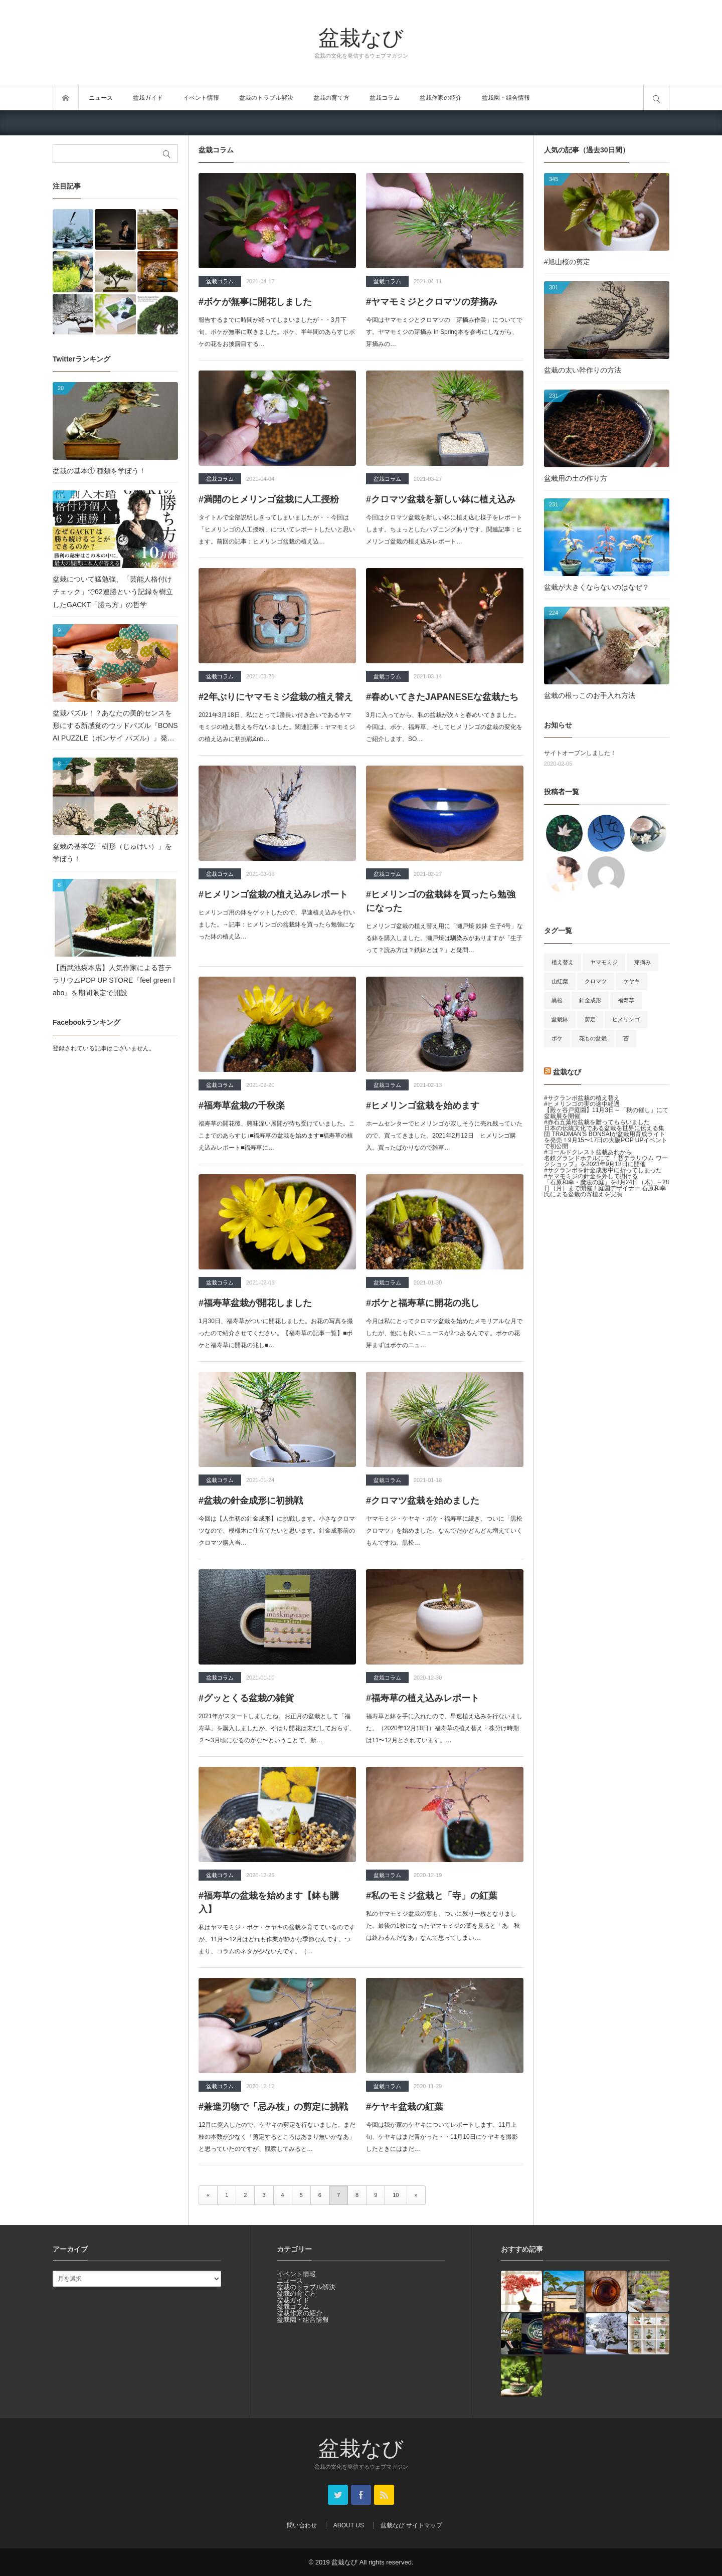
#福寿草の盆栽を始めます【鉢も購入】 (269, 1902)
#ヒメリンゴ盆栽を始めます (422, 1105)
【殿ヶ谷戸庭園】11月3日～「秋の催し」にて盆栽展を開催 (606, 1113)
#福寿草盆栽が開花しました (255, 1303)
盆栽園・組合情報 (506, 97)
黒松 (557, 1000)
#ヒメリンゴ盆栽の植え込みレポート (273, 894)
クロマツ (596, 981)
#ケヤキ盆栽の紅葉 (404, 2107)
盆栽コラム (385, 97)
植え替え (563, 962)
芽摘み (642, 962)
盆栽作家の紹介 (441, 97)
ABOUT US (348, 2525)
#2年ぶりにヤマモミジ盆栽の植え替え (276, 697)
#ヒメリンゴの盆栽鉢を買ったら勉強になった (440, 901)
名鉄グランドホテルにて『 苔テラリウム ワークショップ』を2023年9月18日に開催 (606, 1161)
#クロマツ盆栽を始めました (422, 1501)
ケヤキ (631, 981)
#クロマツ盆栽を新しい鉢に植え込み (440, 499)
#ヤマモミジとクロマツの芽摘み (431, 302)
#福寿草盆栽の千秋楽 (242, 1105)
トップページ (65, 97)
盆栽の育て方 (331, 97)
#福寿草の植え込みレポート (422, 1698)
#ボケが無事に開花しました (255, 302)
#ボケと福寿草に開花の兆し (422, 1303)
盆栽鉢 (560, 1019)
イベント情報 (201, 97)
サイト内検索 (656, 97)
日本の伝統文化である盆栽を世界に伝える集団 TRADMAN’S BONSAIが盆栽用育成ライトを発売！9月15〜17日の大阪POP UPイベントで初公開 (606, 1137)
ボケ (557, 1038)
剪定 (590, 1019)
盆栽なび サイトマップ (411, 2525)
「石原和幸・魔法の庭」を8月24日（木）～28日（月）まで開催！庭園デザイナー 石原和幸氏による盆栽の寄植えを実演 (606, 1188)
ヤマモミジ (604, 962)
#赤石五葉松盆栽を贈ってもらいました (597, 1122)
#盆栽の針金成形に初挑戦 (251, 1501)
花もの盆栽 (593, 1038)
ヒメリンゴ (626, 1019)
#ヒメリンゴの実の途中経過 (582, 1104)
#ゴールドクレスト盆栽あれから (588, 1152)
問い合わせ (302, 2525)
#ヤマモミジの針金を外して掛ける (591, 1176)
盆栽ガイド (148, 97)
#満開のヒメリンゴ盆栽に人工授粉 (269, 499)
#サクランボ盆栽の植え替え (582, 1097)
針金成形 (590, 1000)
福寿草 (626, 1000)
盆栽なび (361, 37)
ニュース (101, 97)
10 (396, 2195)
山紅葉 (560, 981)
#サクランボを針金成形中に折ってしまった (603, 1170)
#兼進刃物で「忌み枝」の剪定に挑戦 (273, 2107)
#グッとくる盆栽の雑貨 (246, 1698)
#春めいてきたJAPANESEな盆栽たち (442, 697)
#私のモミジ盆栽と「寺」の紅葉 (431, 1896)
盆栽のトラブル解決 (266, 97)
